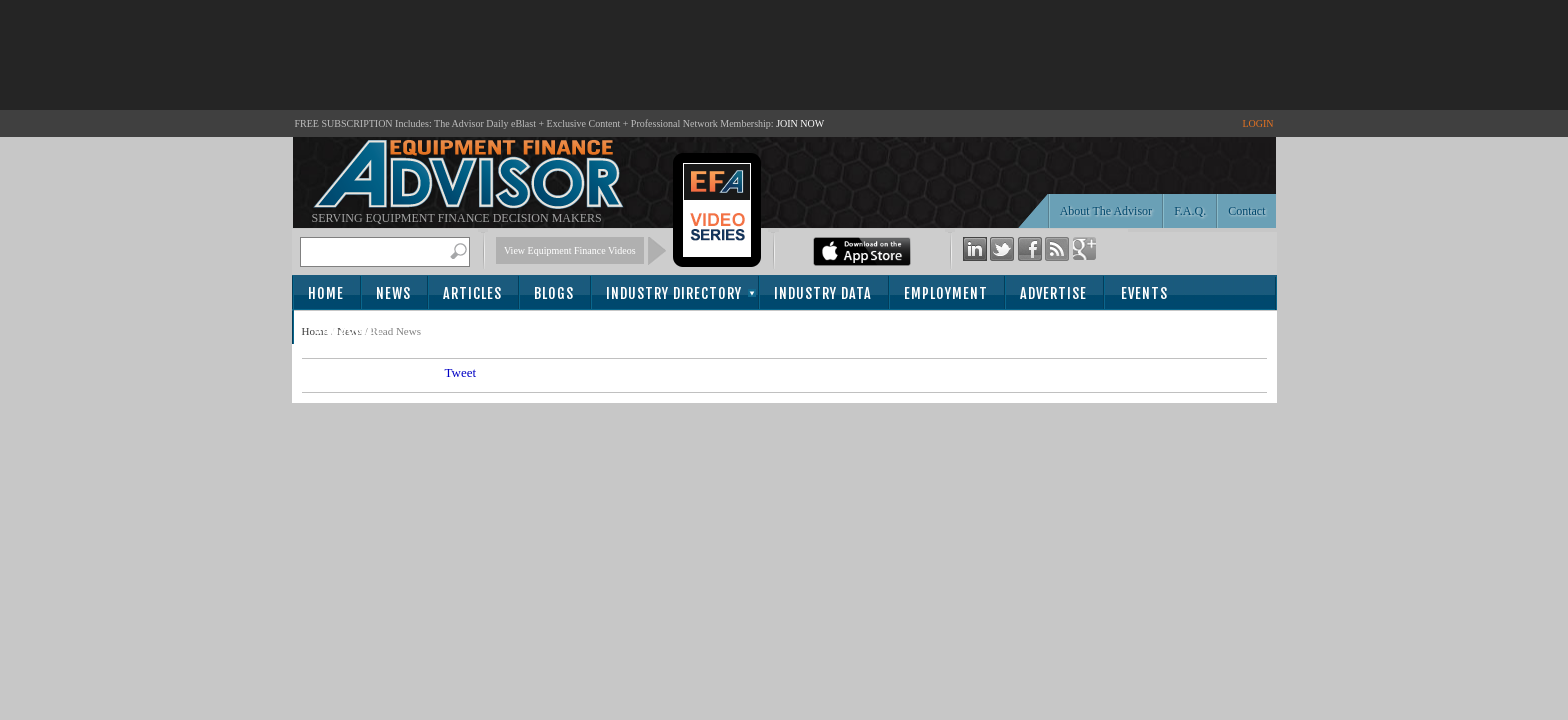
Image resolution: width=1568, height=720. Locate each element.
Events (1144, 293)
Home (326, 293)
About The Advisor (1106, 211)
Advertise (1053, 293)
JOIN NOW (800, 123)
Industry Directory (674, 293)
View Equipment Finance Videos (570, 250)
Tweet (461, 372)
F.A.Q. (1190, 211)
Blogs (554, 293)
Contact (1246, 211)
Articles (472, 293)
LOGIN (1257, 123)
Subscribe (348, 328)
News (393, 293)
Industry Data (823, 293)
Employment (946, 293)
